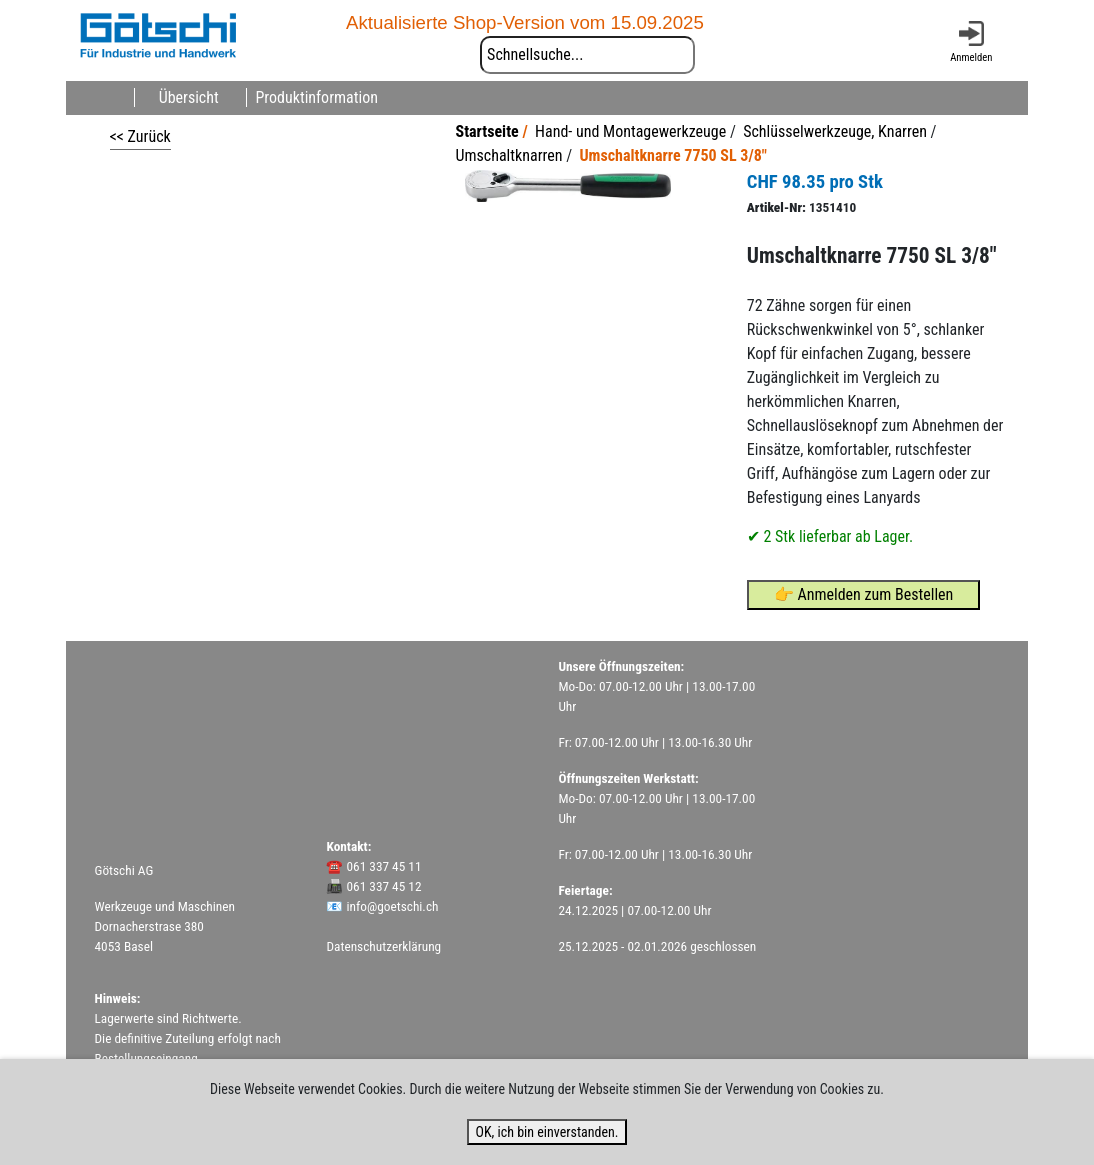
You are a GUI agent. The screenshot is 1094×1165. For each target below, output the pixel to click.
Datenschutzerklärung (383, 946)
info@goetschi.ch (393, 906)
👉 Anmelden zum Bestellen (864, 594)
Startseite (487, 131)
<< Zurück (140, 136)
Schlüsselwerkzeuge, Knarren (835, 131)
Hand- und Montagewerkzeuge (630, 131)
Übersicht (189, 97)
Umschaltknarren (508, 155)
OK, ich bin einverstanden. (546, 1132)
